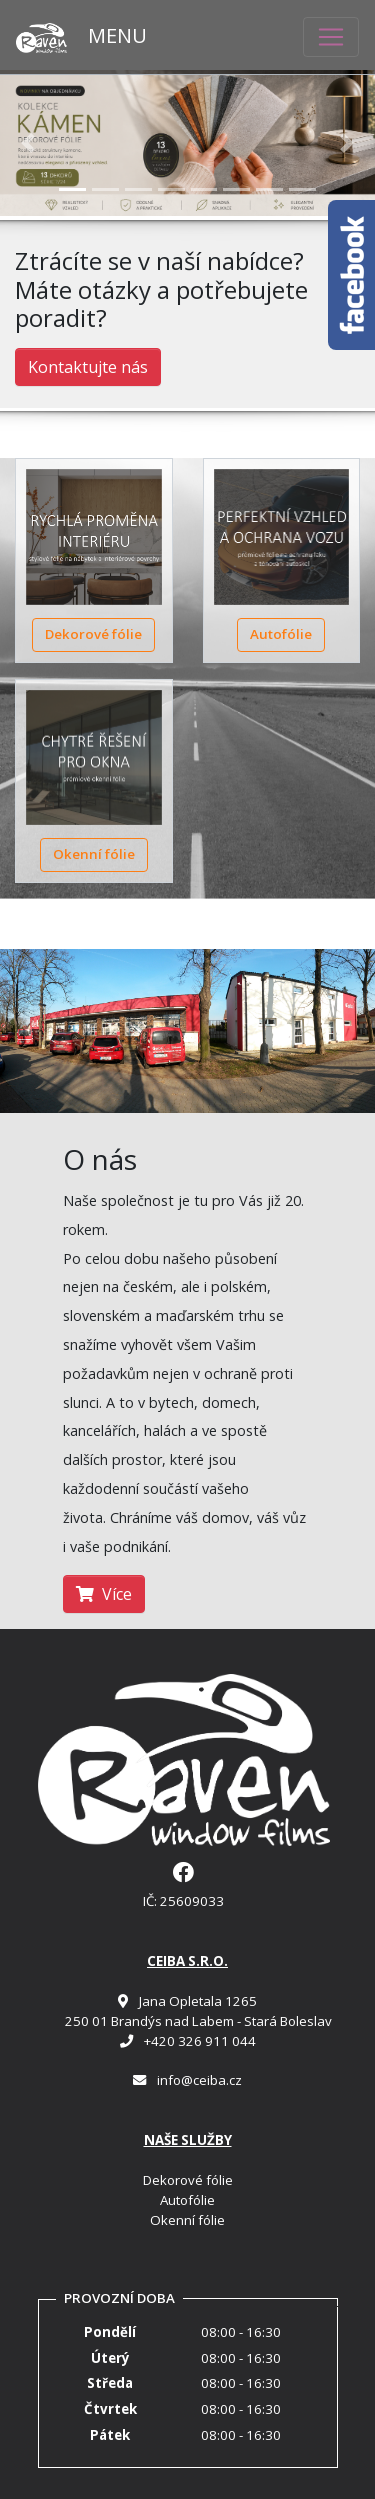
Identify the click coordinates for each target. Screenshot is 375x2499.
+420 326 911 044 (200, 2041)
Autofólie (281, 634)
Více (104, 1594)
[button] (28, 143)
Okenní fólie (94, 854)
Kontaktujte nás (88, 367)
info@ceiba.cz (199, 2080)
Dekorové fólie (93, 634)
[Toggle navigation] (331, 37)
